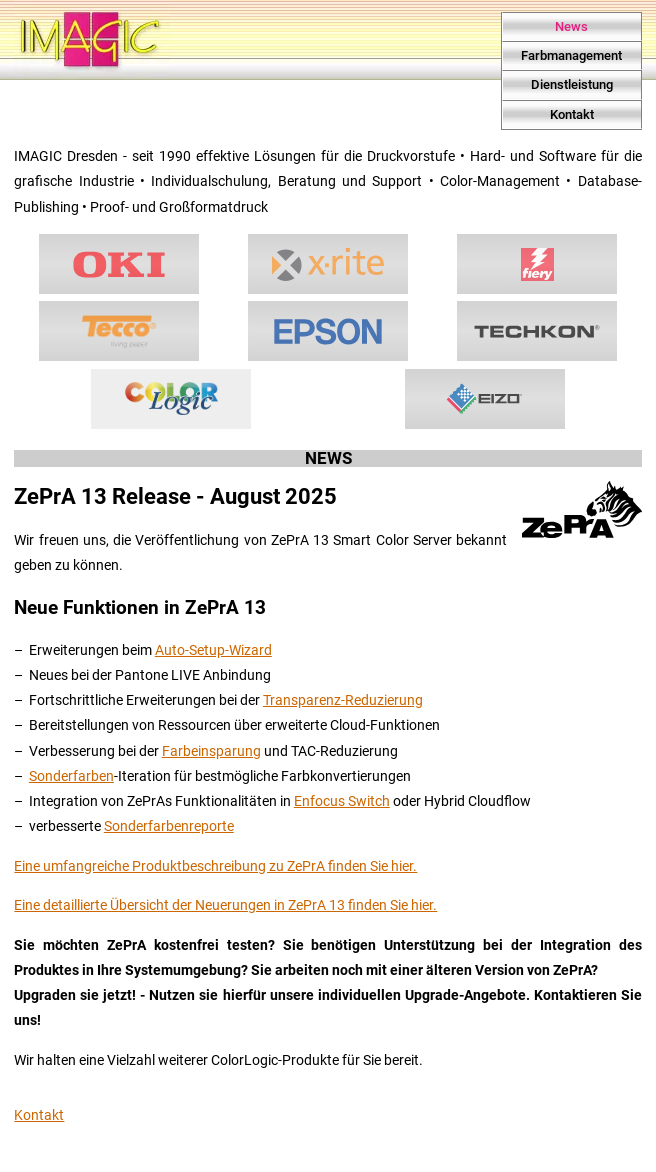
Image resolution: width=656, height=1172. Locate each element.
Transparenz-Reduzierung (343, 700)
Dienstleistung (572, 84)
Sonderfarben (71, 776)
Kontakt (572, 114)
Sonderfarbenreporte (169, 826)
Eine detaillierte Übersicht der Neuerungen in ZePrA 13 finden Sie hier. (225, 905)
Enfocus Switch (342, 801)
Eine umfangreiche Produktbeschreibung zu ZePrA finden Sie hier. (215, 866)
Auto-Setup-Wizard (213, 650)
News (571, 26)
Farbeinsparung (211, 751)
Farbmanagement (571, 55)
